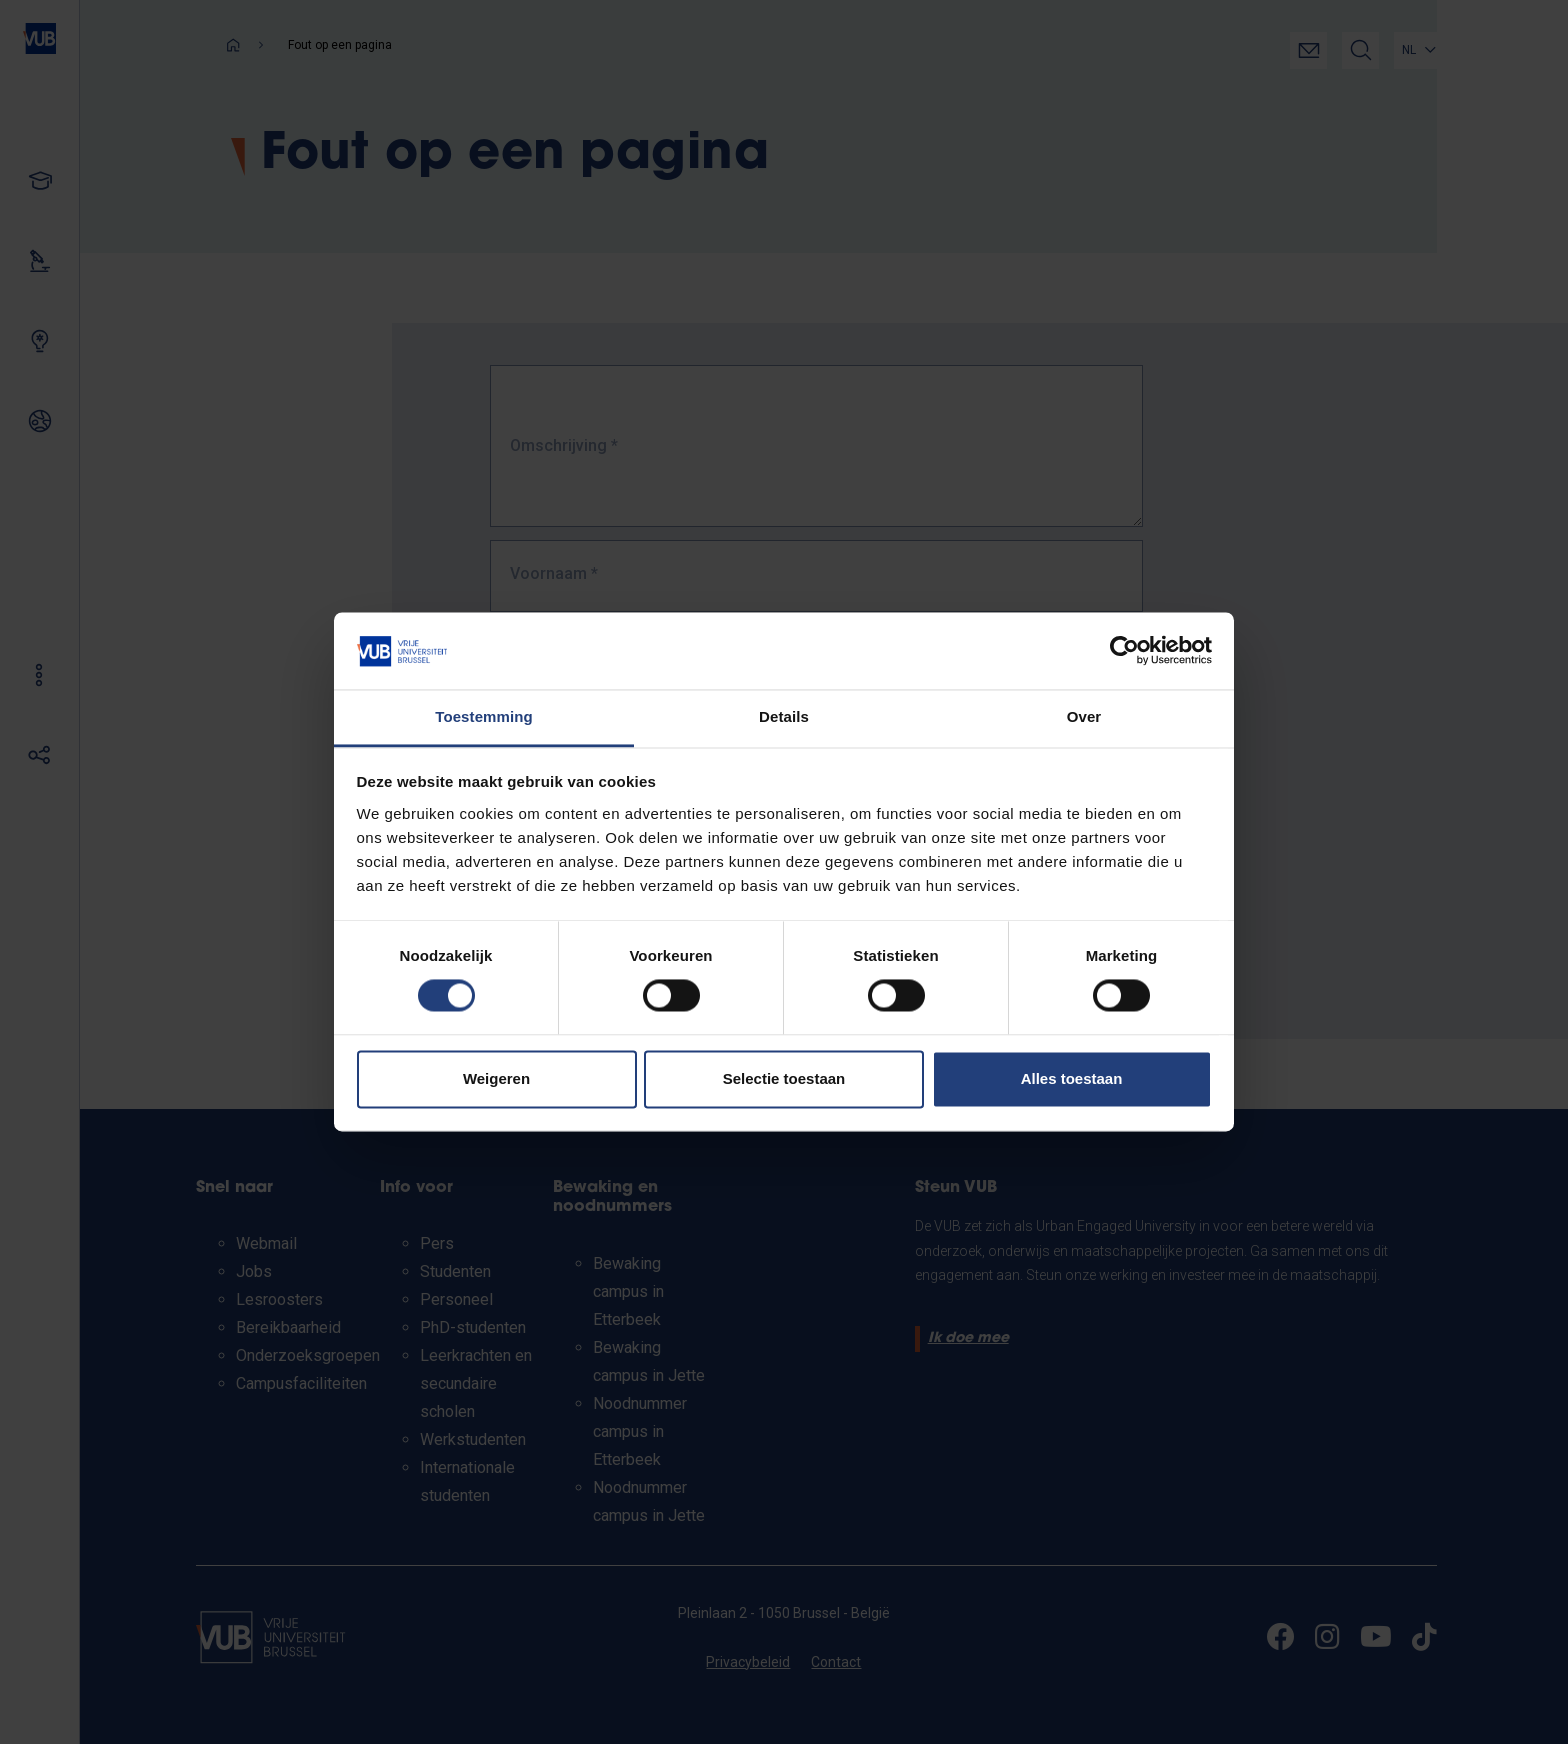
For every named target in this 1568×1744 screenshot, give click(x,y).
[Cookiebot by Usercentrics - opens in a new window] (1124, 651)
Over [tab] (1084, 716)
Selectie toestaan (784, 1078)
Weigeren (496, 1078)
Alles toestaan (1072, 1078)
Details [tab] (784, 716)
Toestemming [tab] (484, 716)
